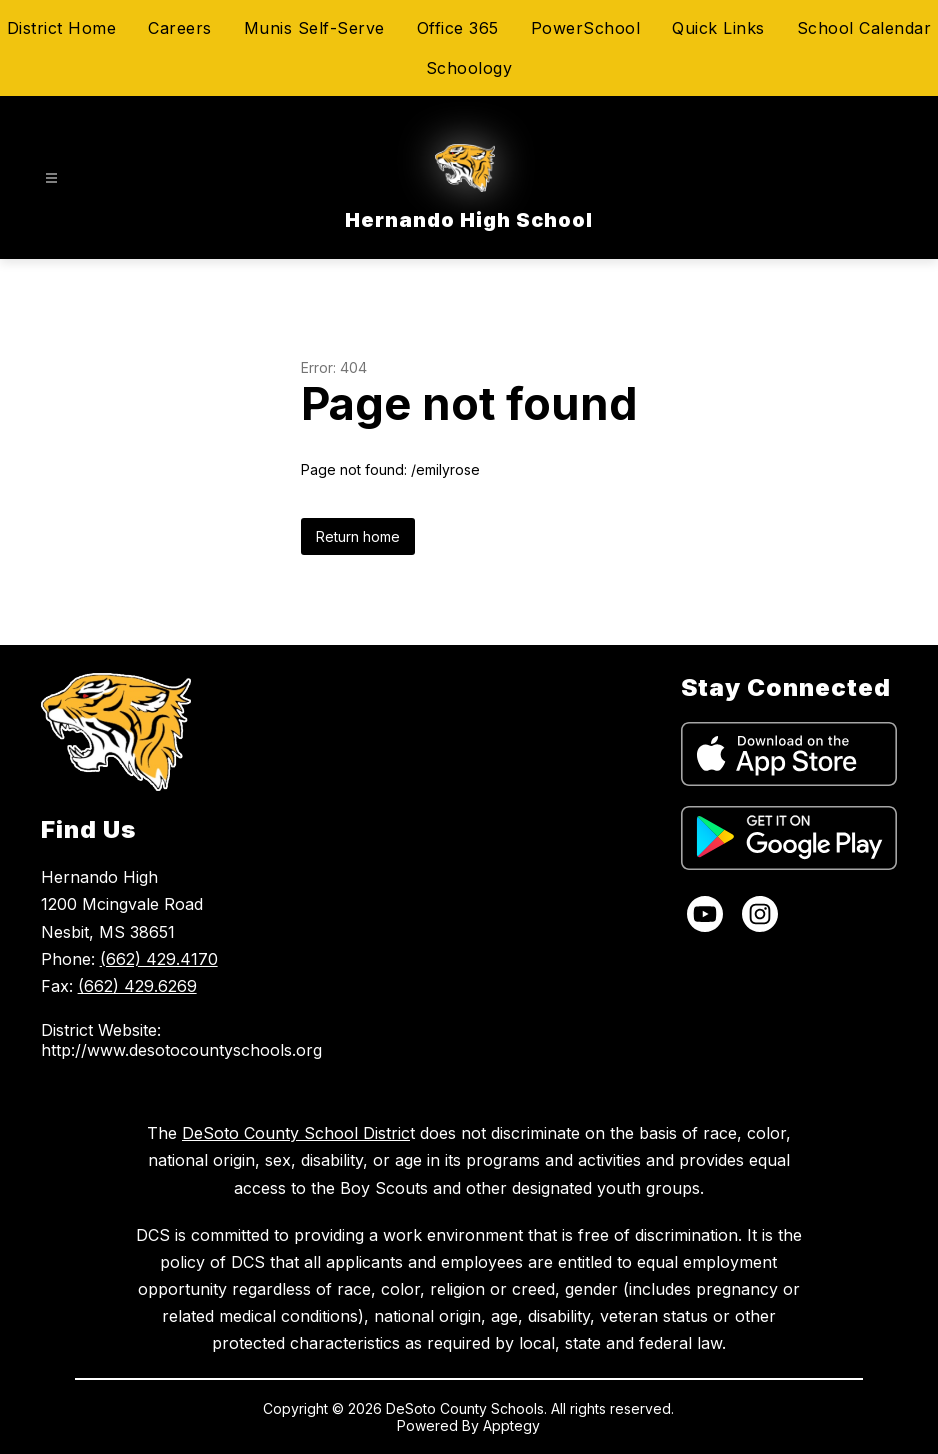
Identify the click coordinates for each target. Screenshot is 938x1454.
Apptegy (511, 1425)
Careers (180, 28)
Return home (358, 536)
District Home (62, 28)
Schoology (469, 68)
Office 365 (458, 28)
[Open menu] (51, 178)
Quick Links (718, 28)
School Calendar (864, 28)
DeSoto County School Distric (296, 1133)
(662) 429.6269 (137, 986)
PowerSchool (586, 28)
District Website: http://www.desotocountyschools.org (181, 1040)
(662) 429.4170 (159, 959)
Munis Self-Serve (314, 28)
